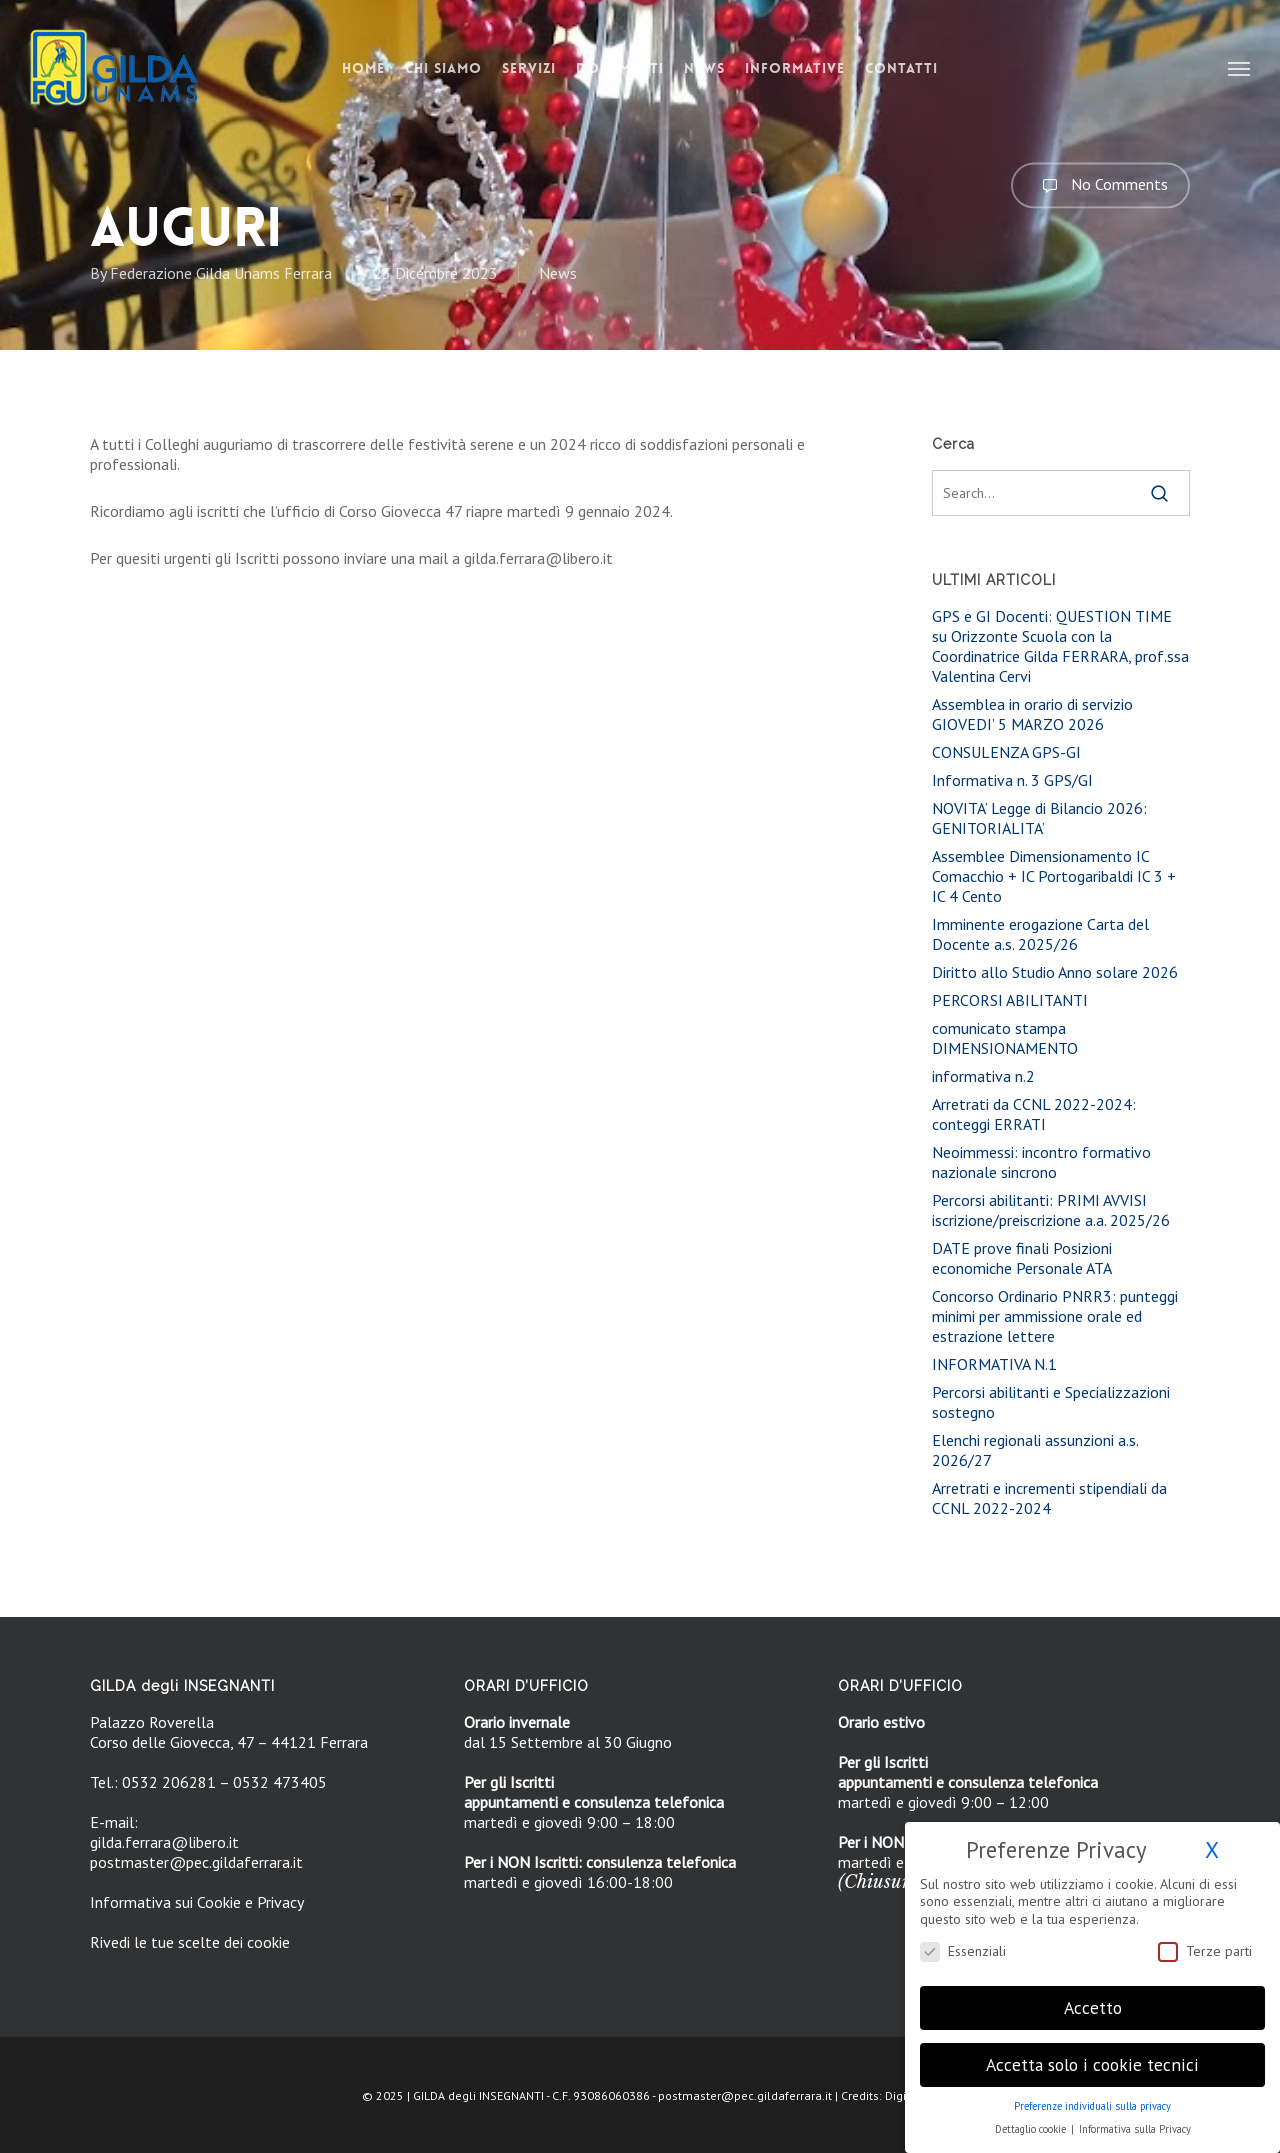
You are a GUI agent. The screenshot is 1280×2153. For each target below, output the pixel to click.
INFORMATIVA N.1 (994, 1364)
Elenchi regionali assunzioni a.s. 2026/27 (1035, 1450)
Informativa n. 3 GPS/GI (1012, 780)
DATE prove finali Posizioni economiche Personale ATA (1022, 1258)
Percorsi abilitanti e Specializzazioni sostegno (1051, 1402)
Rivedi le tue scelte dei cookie (190, 1942)
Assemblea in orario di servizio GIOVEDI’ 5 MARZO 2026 (1032, 714)
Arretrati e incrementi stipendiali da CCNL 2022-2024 (1049, 1498)
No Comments (1100, 185)
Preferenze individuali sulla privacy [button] (1092, 2093)
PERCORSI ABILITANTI (1010, 1000)
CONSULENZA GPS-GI (1006, 752)
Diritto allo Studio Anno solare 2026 (1055, 972)
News (558, 273)
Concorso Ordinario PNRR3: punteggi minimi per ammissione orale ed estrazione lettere (1055, 1316)
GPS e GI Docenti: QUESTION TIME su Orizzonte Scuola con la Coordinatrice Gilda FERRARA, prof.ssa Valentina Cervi (1060, 646)
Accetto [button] (1093, 1994)
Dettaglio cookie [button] (1032, 2116)
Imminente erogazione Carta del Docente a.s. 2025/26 (1040, 934)
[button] (1240, 68)
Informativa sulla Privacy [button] (1135, 2116)
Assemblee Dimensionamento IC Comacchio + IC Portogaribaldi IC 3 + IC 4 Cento (1054, 876)
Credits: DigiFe (880, 2095)
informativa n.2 (983, 1076)
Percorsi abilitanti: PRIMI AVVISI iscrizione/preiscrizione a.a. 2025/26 (1051, 1210)
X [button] (1212, 1836)
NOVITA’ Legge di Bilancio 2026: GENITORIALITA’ (1039, 818)
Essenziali (963, 1937)
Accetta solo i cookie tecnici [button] (1092, 2051)
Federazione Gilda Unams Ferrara (221, 273)
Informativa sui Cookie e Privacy (197, 1902)
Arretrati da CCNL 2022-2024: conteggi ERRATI (1034, 1114)
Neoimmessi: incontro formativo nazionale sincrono (1041, 1162)
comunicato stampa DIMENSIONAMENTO (1005, 1038)
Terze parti (1205, 1937)
